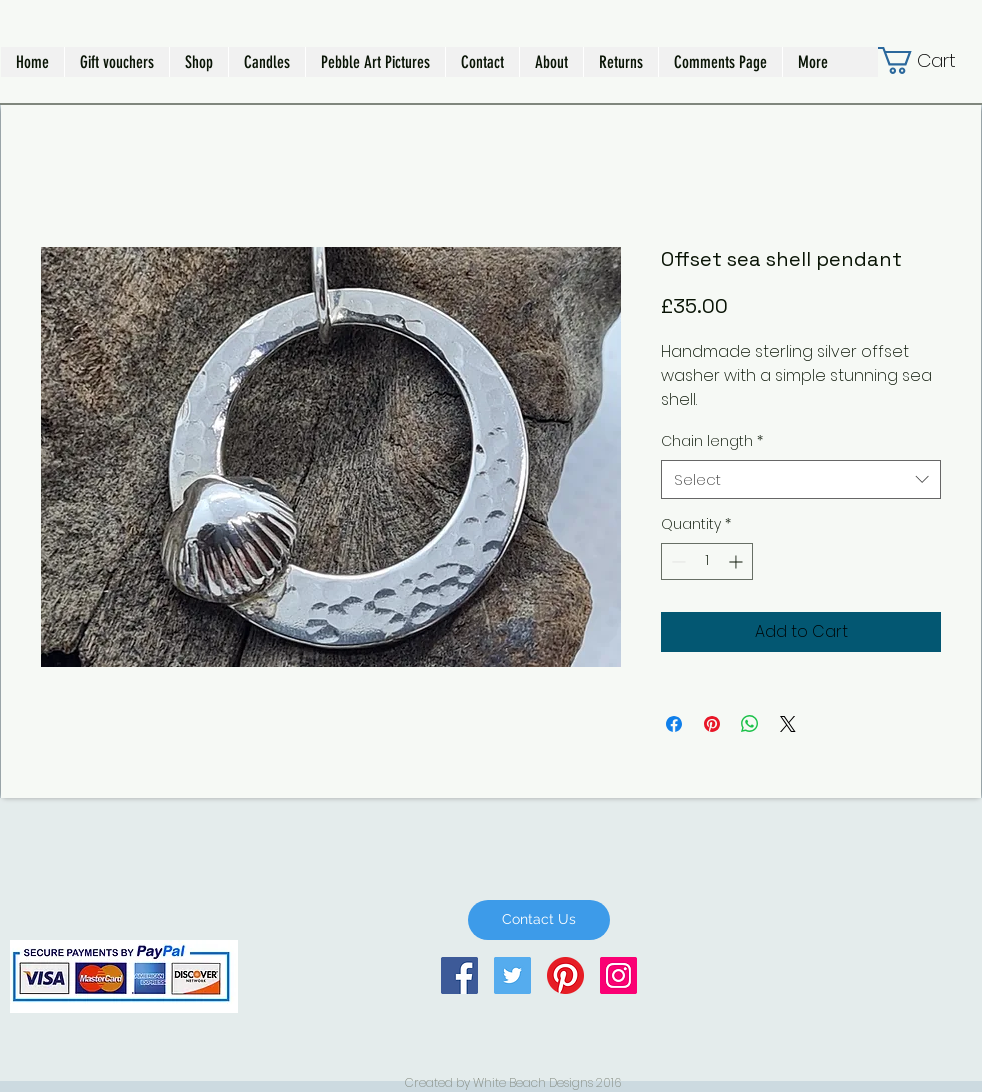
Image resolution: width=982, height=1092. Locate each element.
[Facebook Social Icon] (459, 975)
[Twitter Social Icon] (512, 975)
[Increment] (737, 561)
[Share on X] (788, 724)
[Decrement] (676, 561)
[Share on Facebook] (674, 724)
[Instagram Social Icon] (618, 975)
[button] (198, 62)
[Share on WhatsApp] (750, 724)
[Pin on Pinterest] (712, 724)
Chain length (712, 441)
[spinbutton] (707, 561)
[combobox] (801, 479)
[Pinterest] (565, 975)
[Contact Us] (539, 920)
